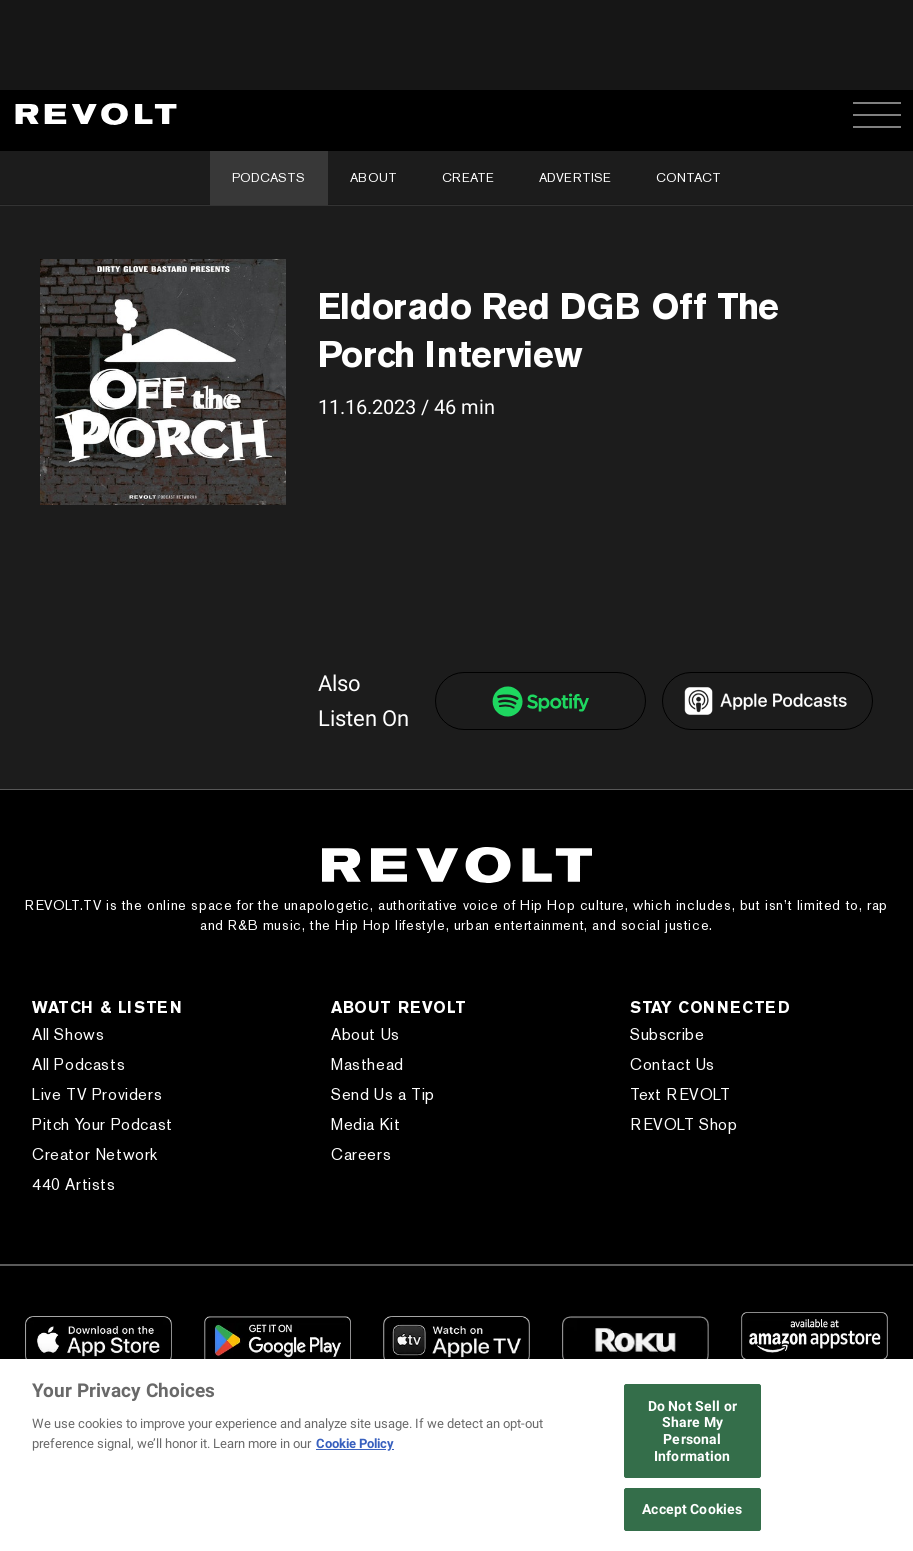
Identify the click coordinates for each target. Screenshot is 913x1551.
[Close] (891, 1457)
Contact (688, 177)
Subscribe (667, 1034)
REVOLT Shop (684, 1124)
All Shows (68, 1034)
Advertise (575, 177)
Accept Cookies (692, 1509)
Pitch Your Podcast (102, 1124)
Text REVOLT (680, 1094)
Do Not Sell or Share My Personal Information (692, 1431)
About (373, 177)
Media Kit (365, 1124)
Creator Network (95, 1154)
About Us (365, 1034)
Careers (361, 1154)
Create (468, 177)
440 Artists (74, 1184)
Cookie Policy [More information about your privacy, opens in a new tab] (355, 1443)
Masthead (367, 1064)
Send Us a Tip (383, 1094)
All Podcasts (78, 1064)
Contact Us (672, 1064)
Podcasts (268, 177)
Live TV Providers (97, 1094)
